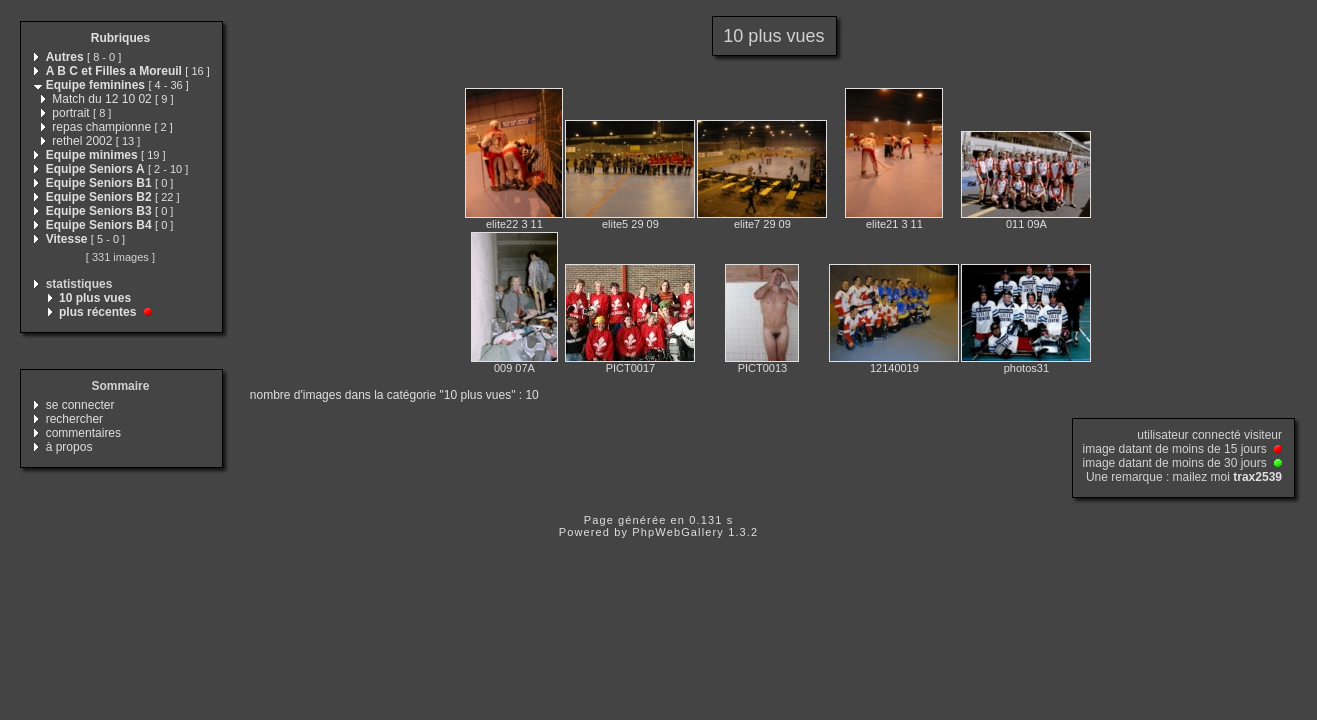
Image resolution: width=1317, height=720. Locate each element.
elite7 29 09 (762, 224)
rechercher (74, 419)
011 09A (1026, 224)
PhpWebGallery (678, 532)
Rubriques (120, 38)
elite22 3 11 (514, 224)
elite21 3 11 (894, 224)
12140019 (894, 368)
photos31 (1026, 368)
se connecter (80, 405)
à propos (69, 447)
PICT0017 (631, 368)
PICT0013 (763, 368)
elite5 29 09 (630, 224)
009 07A (514, 368)
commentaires (83, 433)
